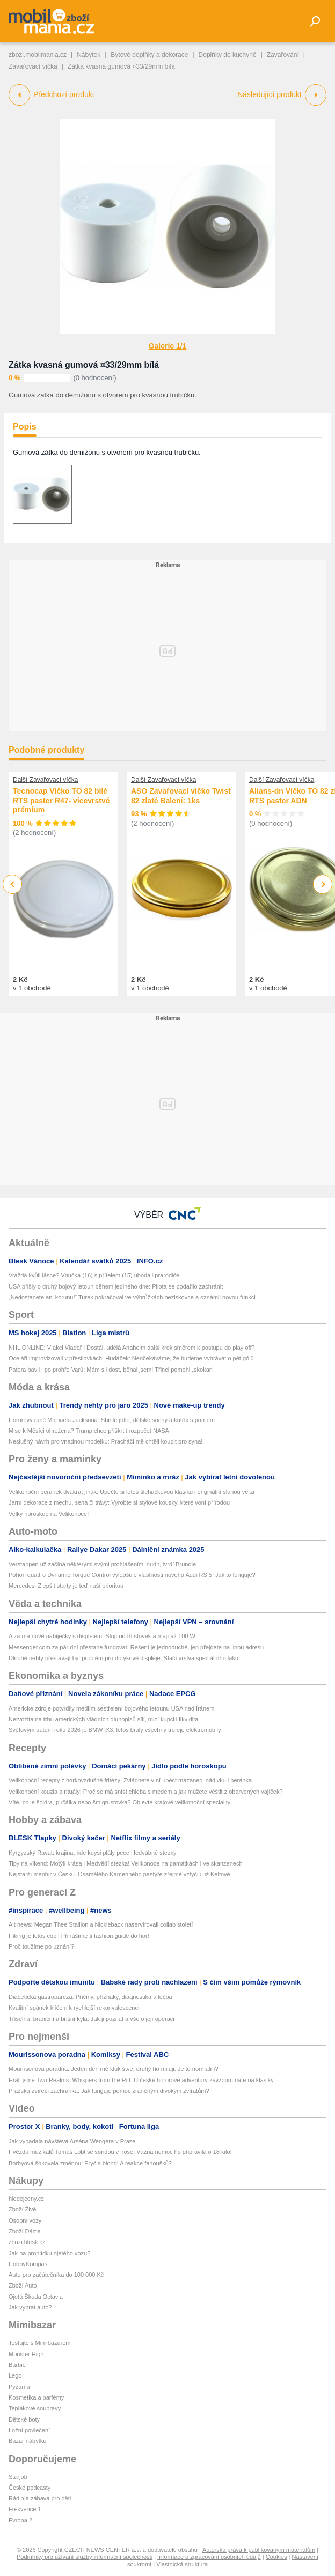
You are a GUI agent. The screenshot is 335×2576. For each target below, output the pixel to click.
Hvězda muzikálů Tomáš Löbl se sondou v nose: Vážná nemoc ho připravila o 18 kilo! (120, 2152)
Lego (15, 2375)
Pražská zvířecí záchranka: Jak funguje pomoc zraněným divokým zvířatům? (109, 2091)
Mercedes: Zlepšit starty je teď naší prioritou (66, 1585)
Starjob (18, 2477)
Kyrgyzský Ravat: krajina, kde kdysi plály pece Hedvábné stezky (92, 1852)
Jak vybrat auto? (30, 2307)
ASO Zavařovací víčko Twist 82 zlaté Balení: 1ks (181, 796)
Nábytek (88, 54)
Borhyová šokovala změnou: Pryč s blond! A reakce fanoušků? (90, 2163)
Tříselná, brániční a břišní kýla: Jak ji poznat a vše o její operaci (91, 2019)
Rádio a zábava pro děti (40, 2498)
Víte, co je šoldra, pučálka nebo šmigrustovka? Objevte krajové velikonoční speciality (119, 1802)
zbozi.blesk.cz (27, 2242)
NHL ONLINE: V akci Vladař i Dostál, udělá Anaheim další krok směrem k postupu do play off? (132, 1347)
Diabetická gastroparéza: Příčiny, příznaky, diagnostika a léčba (90, 1997)
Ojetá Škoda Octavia (36, 2296)
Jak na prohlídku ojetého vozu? (49, 2253)
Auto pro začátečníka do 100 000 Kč (56, 2274)
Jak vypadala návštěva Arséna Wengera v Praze (72, 2141)
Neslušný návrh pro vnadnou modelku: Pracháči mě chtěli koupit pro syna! (105, 1441)
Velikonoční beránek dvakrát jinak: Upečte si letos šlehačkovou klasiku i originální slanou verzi (131, 1492)
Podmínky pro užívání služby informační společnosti (84, 2556)
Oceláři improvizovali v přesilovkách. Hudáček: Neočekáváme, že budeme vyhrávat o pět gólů (131, 1358)
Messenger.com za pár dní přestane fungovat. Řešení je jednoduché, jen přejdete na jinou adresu (136, 1647)
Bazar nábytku (27, 2441)
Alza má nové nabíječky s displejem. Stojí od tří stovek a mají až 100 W (102, 1636)
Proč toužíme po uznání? (41, 1946)
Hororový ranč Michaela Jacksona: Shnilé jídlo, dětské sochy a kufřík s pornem (112, 1420)
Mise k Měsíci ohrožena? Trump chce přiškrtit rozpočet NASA (89, 1430)
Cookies (276, 2556)
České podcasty (29, 2487)
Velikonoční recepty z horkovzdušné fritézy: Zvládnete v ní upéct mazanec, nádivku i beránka (130, 1780)
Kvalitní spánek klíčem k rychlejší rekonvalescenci (74, 2007)
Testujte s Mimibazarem (40, 2343)
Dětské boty (24, 2419)
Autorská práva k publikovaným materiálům (258, 2550)
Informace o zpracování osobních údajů (209, 2556)
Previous (12, 884)
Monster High (26, 2354)
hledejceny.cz (26, 2198)
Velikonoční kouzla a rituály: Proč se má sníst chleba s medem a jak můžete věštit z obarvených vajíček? (146, 1791)
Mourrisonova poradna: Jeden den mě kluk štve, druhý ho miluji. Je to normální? (114, 2069)
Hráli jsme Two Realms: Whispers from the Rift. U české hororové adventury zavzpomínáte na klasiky (141, 2080)
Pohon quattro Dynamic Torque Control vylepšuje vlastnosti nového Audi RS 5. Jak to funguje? (132, 1575)
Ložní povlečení (29, 2430)
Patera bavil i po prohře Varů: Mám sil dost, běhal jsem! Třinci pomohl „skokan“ (112, 1369)
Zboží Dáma (25, 2231)
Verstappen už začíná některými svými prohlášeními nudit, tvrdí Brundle (102, 1564)
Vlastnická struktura (182, 2564)
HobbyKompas (28, 2264)
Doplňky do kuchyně (228, 54)
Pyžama (19, 2386)
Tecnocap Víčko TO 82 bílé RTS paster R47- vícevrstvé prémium (61, 800)
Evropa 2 (20, 2520)
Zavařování (283, 54)
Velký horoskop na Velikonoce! (49, 1514)
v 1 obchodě (32, 988)
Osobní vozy (25, 2220)
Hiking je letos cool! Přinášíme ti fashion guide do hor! (79, 1936)
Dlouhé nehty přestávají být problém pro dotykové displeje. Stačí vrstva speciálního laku (123, 1658)
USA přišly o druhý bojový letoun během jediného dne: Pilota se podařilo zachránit (116, 1286)
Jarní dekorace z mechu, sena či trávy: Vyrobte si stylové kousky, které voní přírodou (119, 1502)
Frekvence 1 (25, 2509)
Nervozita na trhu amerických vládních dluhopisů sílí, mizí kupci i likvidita (103, 1719)
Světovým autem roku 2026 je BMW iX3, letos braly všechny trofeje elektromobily (115, 1730)
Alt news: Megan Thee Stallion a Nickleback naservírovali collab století (101, 1924)
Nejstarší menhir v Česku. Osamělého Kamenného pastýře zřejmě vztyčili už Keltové (119, 1874)
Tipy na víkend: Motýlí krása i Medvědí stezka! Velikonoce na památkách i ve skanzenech (126, 1863)
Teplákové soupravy (35, 2408)
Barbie (17, 2365)
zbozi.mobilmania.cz (38, 54)
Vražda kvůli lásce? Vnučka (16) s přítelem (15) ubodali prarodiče (94, 1275)
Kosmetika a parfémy (36, 2397)
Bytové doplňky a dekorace (149, 54)
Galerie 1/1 (168, 346)
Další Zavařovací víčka (45, 779)
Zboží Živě (22, 2209)
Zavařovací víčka (33, 66)
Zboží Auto (23, 2285)
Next (323, 884)
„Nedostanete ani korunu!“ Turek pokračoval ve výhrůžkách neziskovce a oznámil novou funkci (132, 1297)
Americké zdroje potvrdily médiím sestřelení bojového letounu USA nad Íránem (111, 1708)
